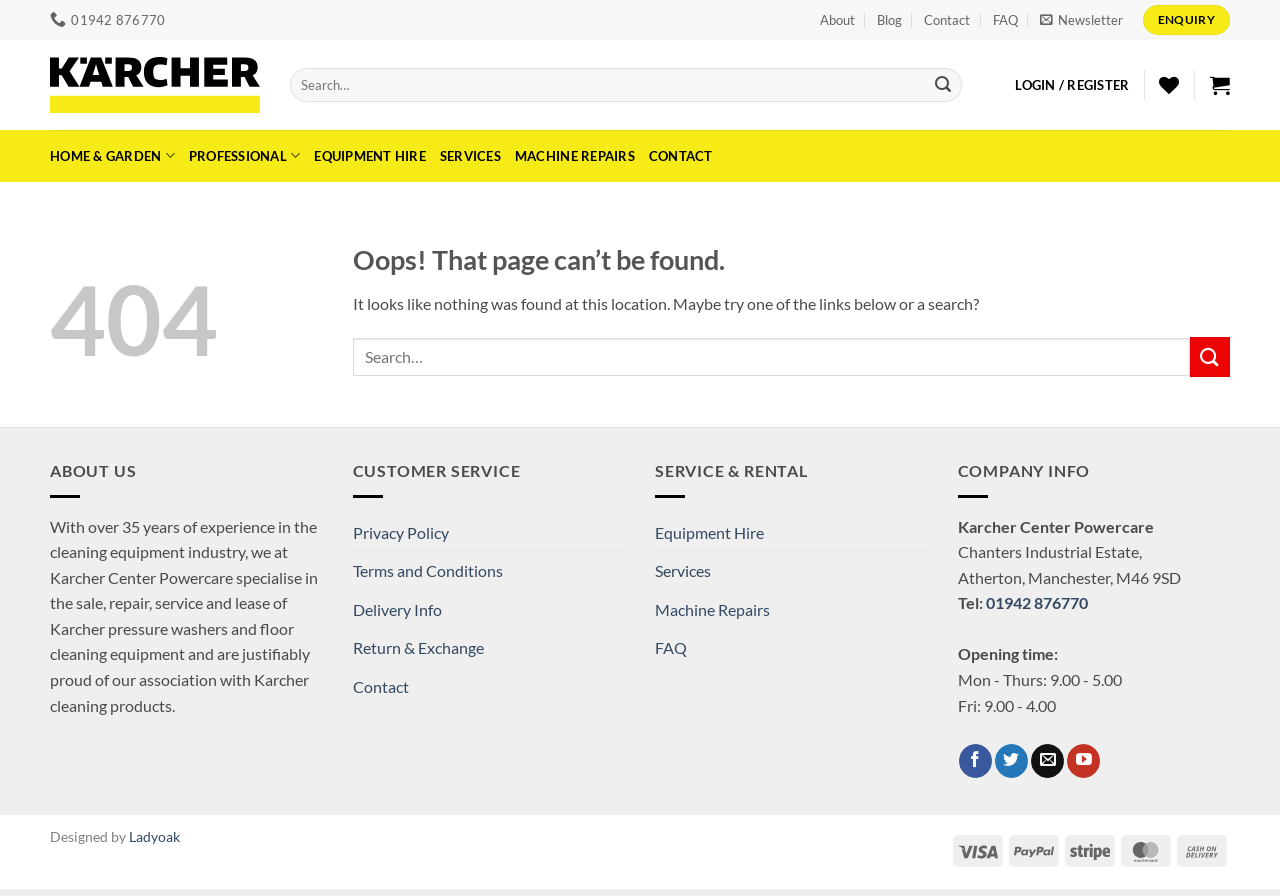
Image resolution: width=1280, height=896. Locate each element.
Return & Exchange (418, 647)
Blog (889, 20)
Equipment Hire (370, 156)
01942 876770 (1037, 602)
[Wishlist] (1169, 85)
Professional (245, 155)
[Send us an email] (1047, 761)
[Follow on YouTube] (1083, 761)
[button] (1081, 20)
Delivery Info (397, 609)
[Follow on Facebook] (975, 761)
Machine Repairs (575, 156)
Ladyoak (154, 836)
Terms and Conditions (428, 570)
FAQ (1005, 20)
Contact (947, 20)
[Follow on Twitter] (1011, 761)
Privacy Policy (401, 532)
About (837, 20)
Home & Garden (112, 155)
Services (470, 156)
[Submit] (943, 85)
